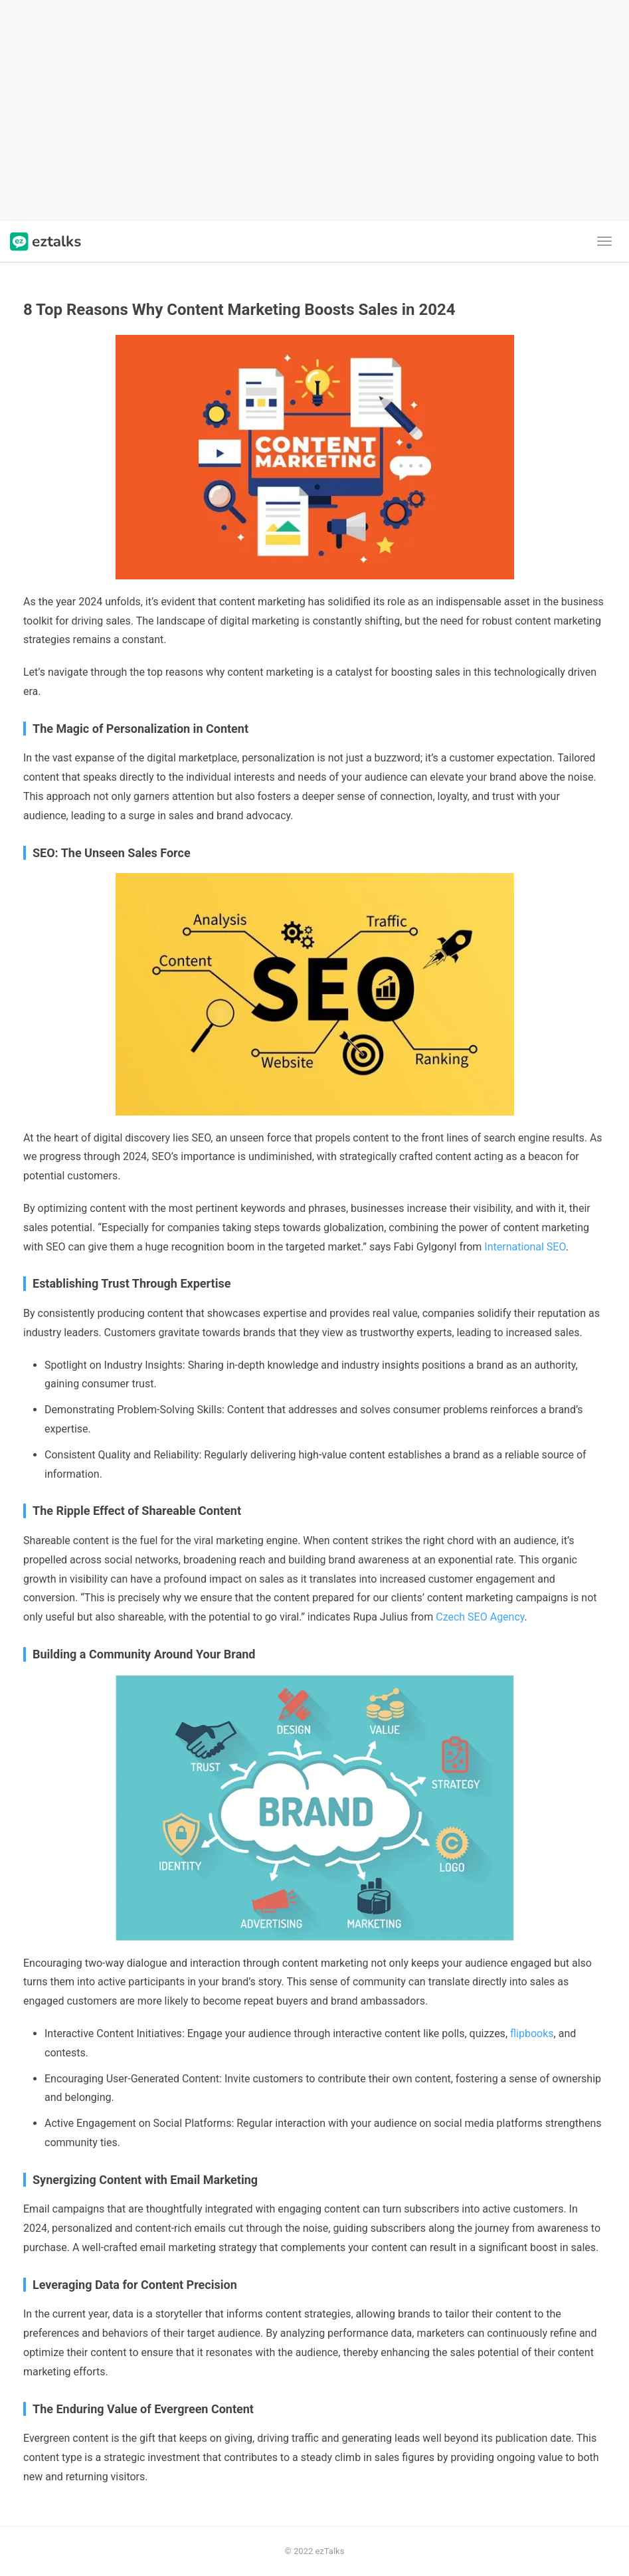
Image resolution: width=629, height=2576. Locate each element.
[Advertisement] (314, 110)
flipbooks (532, 2033)
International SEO (524, 1246)
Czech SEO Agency (480, 1617)
